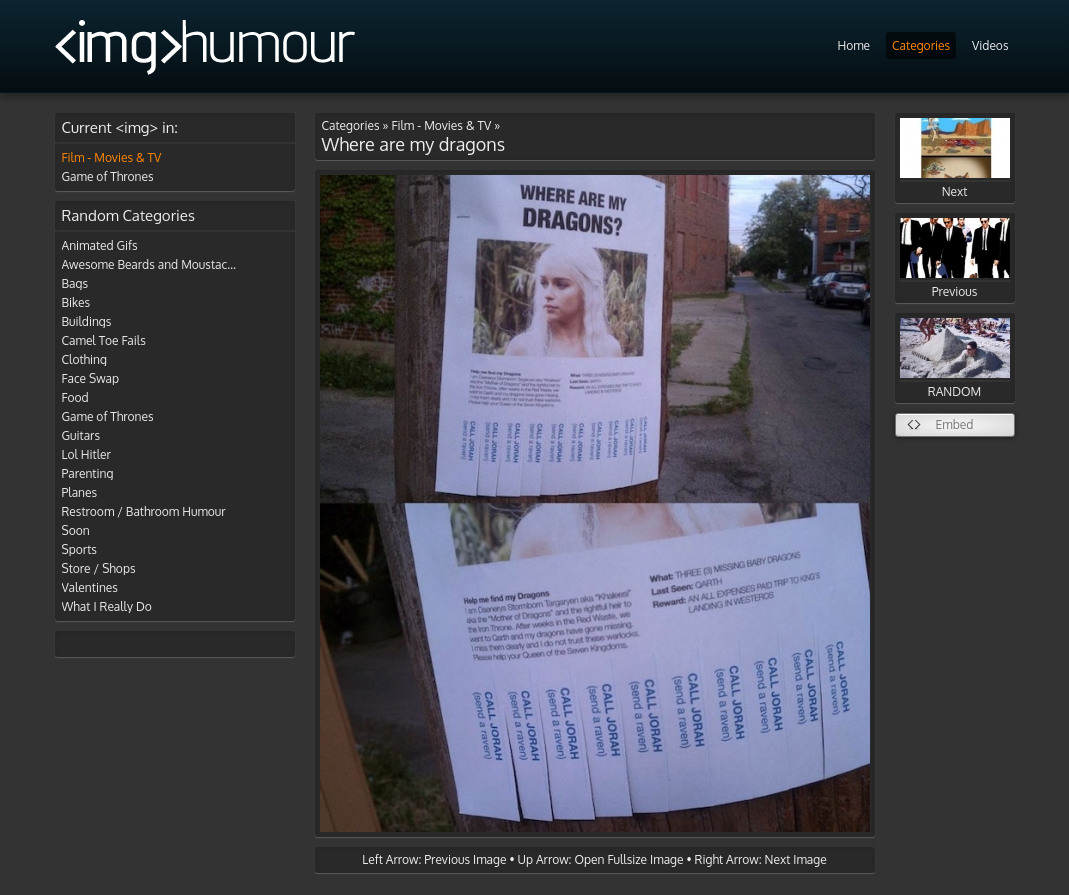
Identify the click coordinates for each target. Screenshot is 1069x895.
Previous (955, 258)
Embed (955, 424)
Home (853, 45)
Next (955, 158)
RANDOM (955, 358)
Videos (990, 45)
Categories (921, 45)
